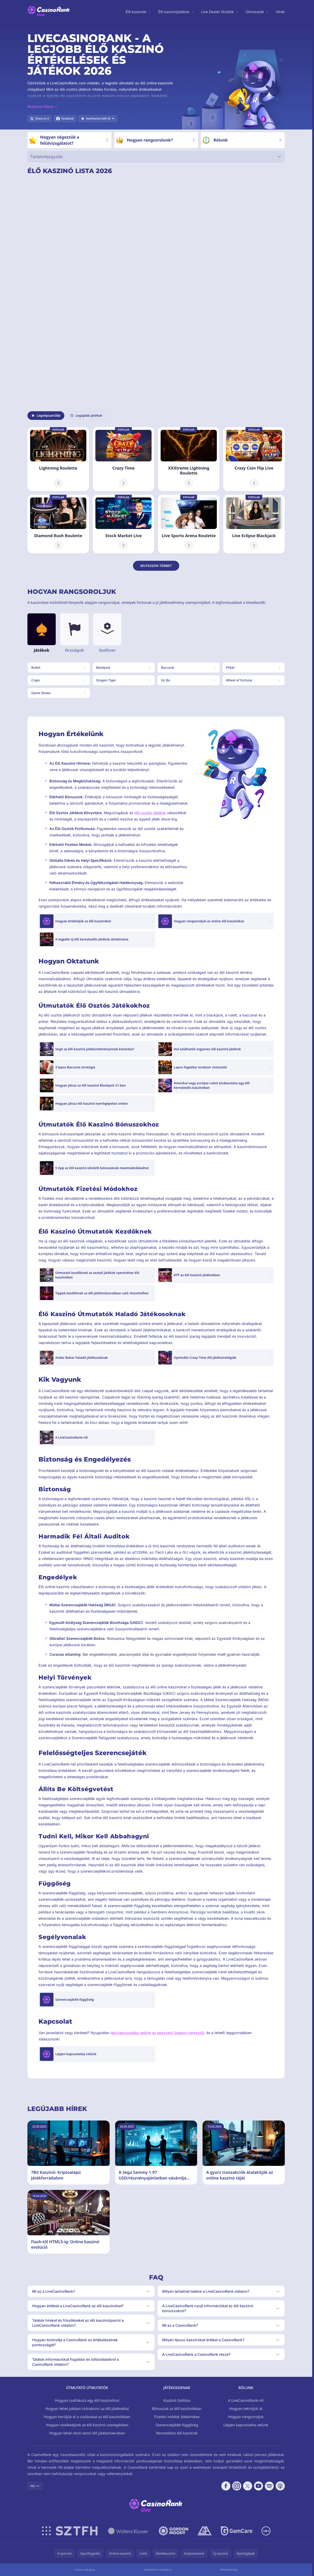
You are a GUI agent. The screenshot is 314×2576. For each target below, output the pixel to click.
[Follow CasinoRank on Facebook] (225, 2485)
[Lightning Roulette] (58, 459)
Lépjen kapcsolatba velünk (245, 2424)
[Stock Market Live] (123, 524)
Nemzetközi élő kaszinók (177, 2433)
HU (35, 2486)
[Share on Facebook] (64, 118)
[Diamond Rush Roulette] (58, 524)
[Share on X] (39, 118)
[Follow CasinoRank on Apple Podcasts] (280, 2485)
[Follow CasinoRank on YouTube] (258, 2485)
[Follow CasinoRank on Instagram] (236, 2485)
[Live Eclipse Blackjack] (254, 524)
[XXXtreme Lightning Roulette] (189, 459)
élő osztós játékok (150, 813)
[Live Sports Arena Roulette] (189, 524)
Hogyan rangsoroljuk (246, 2416)
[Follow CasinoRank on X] (247, 2485)
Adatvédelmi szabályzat (157, 2569)
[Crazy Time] (123, 459)
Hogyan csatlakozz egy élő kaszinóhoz (87, 2400)
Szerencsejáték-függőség (177, 2424)
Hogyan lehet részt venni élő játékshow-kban (87, 2433)
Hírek (280, 11)
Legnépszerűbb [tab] (45, 415)
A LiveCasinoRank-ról (246, 2400)
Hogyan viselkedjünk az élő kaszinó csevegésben (87, 2424)
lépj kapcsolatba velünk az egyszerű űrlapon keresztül (157, 2033)
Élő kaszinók (136, 11)
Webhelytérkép (229, 2569)
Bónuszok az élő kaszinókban (177, 2408)
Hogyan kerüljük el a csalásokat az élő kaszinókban (87, 2416)
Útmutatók (255, 11)
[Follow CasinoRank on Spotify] (269, 2485)
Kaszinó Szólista (176, 2400)
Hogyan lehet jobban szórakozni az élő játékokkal (87, 2408)
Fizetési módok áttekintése (176, 2416)
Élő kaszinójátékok (173, 11)
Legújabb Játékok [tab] (86, 415)
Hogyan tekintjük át (246, 2408)
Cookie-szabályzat (84, 2569)
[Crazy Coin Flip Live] (254, 459)
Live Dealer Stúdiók (217, 11)
